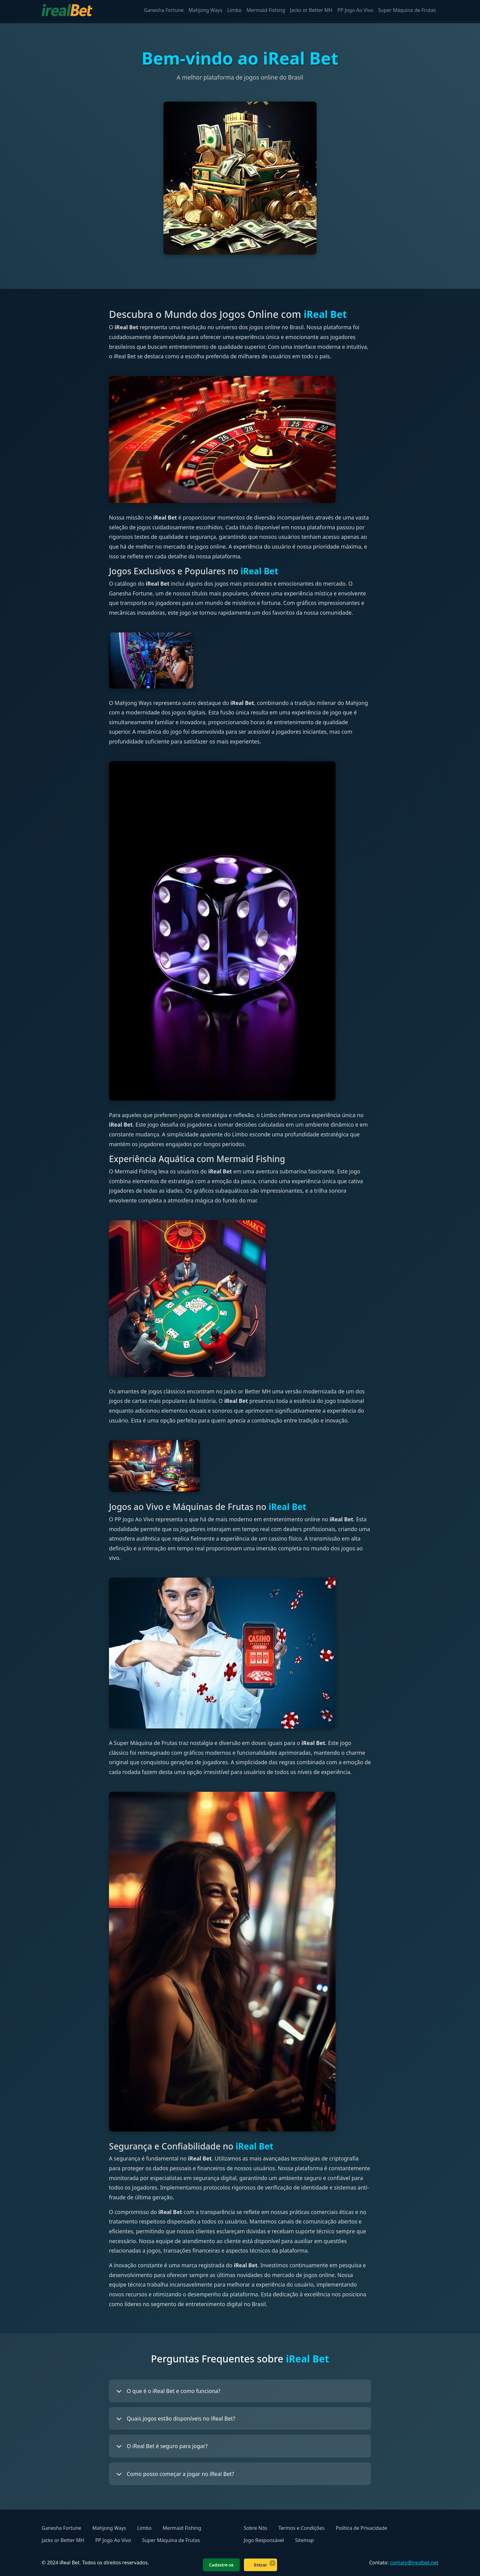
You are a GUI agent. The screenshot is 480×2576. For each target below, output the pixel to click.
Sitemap (304, 2540)
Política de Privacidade (361, 2528)
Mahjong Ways (205, 10)
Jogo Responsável (264, 2540)
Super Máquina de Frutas (407, 10)
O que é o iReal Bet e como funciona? (168, 2391)
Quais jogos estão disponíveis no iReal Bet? (175, 2418)
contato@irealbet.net (414, 2562)
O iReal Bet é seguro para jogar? (162, 2446)
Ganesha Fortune (163, 10)
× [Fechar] (272, 2563)
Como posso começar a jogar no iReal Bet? (175, 2473)
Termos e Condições (301, 2528)
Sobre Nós (255, 2528)
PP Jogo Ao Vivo (355, 10)
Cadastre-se (221, 2565)
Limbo (234, 10)
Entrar (260, 2565)
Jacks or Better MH (311, 10)
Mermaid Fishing (265, 10)
